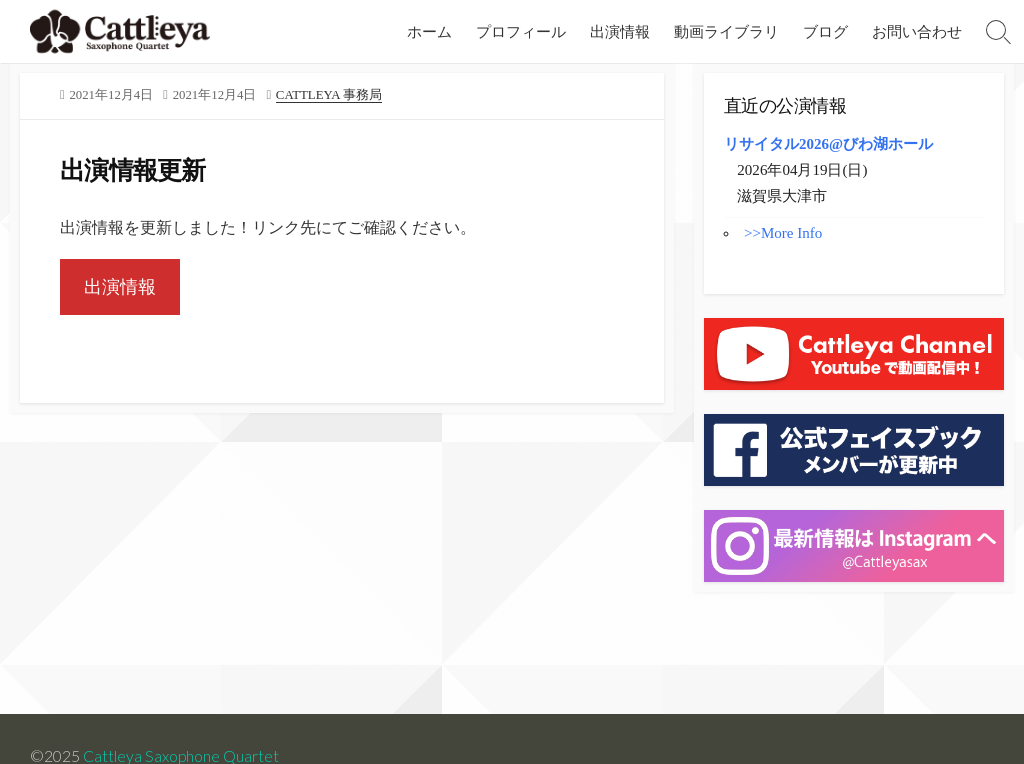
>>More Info (783, 233)
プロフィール (521, 31)
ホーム (429, 31)
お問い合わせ (917, 31)
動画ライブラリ (726, 31)
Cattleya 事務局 (329, 95)
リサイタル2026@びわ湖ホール (828, 144)
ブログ (825, 31)
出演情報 (620, 31)
